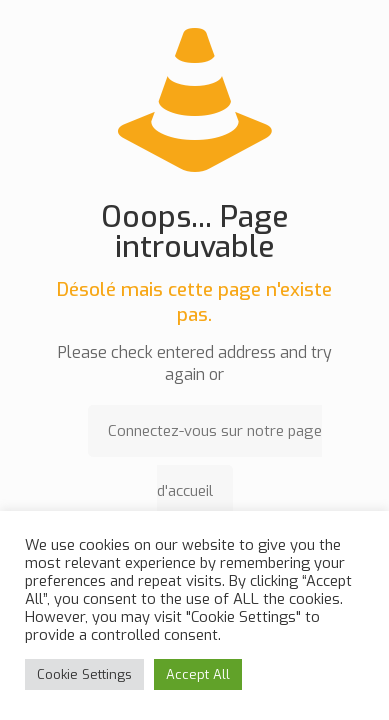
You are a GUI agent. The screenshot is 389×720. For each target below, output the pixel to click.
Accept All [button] (198, 674)
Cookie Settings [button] (84, 674)
